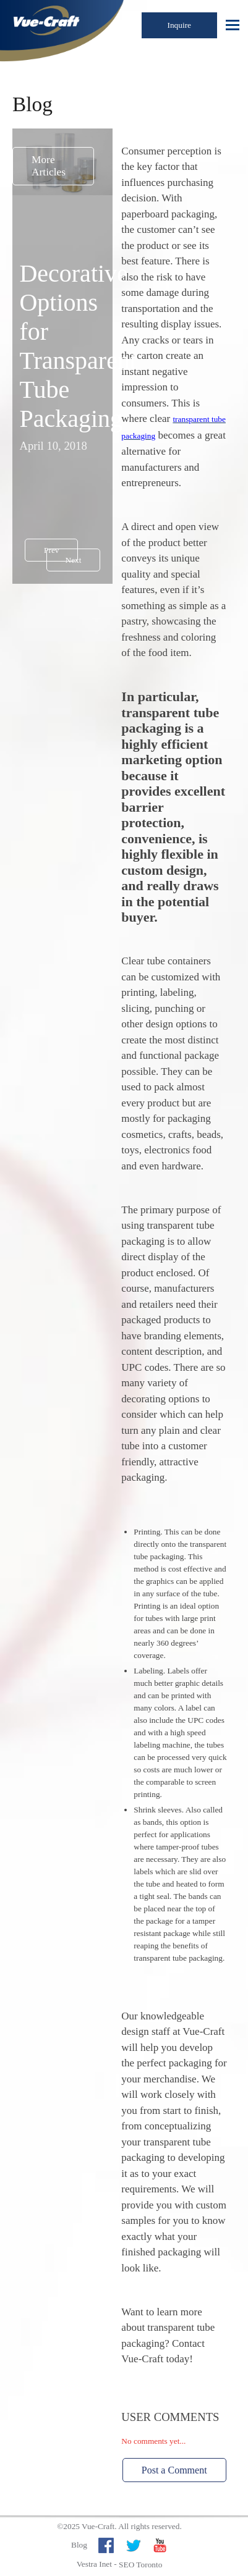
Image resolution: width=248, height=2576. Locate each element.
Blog (79, 2544)
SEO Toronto (140, 2564)
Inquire (180, 25)
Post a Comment (174, 2470)
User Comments (170, 2416)
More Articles (49, 166)
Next (74, 560)
